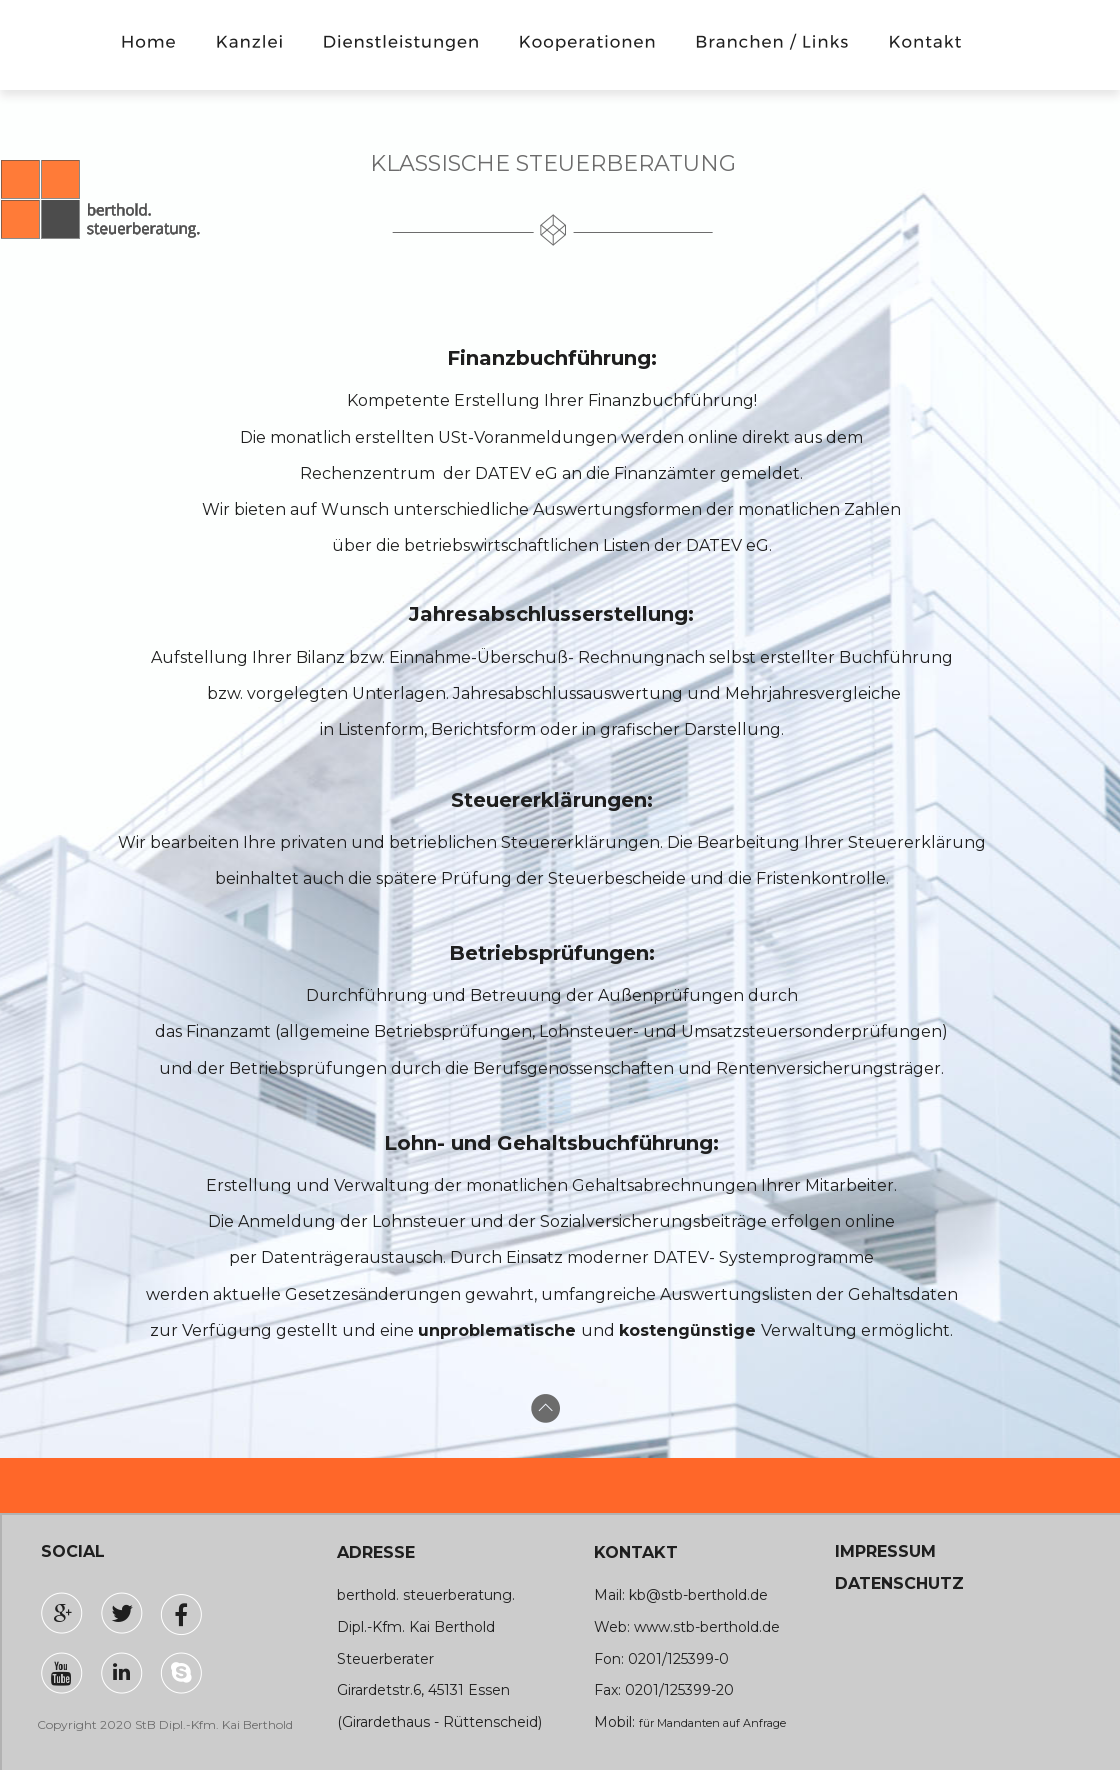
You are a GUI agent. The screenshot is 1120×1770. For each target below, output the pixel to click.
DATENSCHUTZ (899, 1583)
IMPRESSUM (885, 1551)
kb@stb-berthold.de (698, 1595)
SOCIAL (73, 1551)
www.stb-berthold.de (707, 1627)
